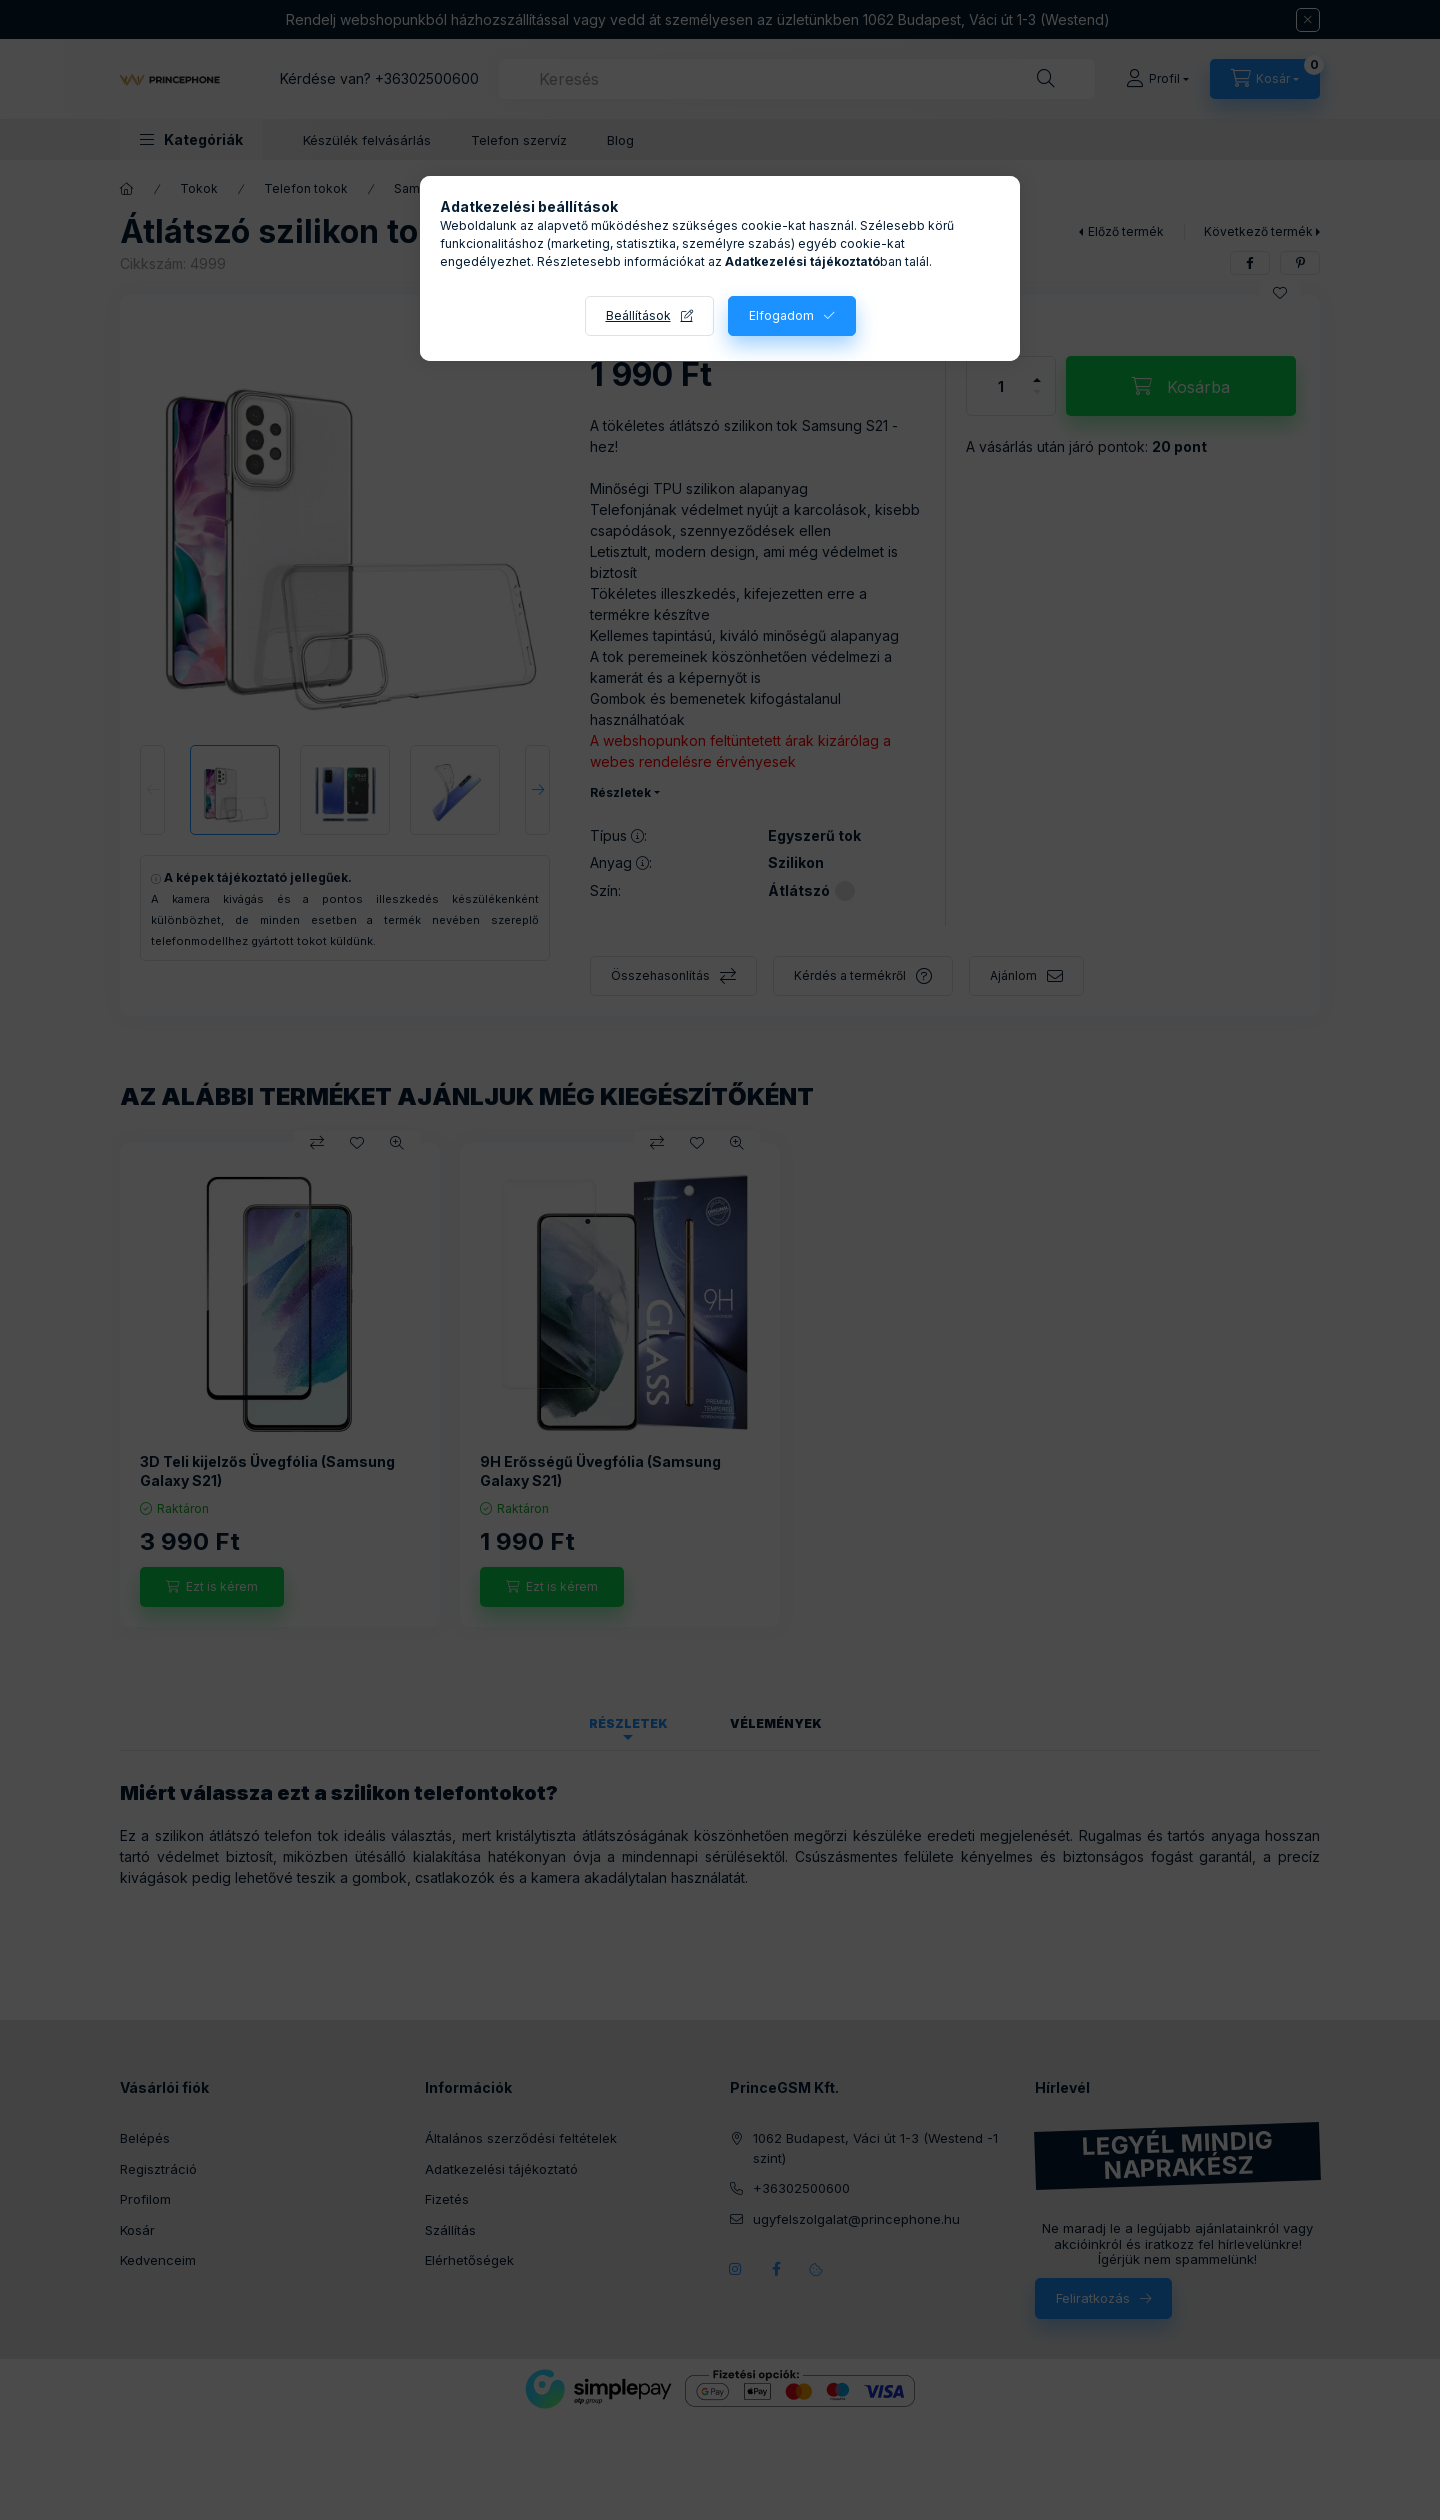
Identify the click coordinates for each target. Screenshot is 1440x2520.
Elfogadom (781, 315)
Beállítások (638, 315)
